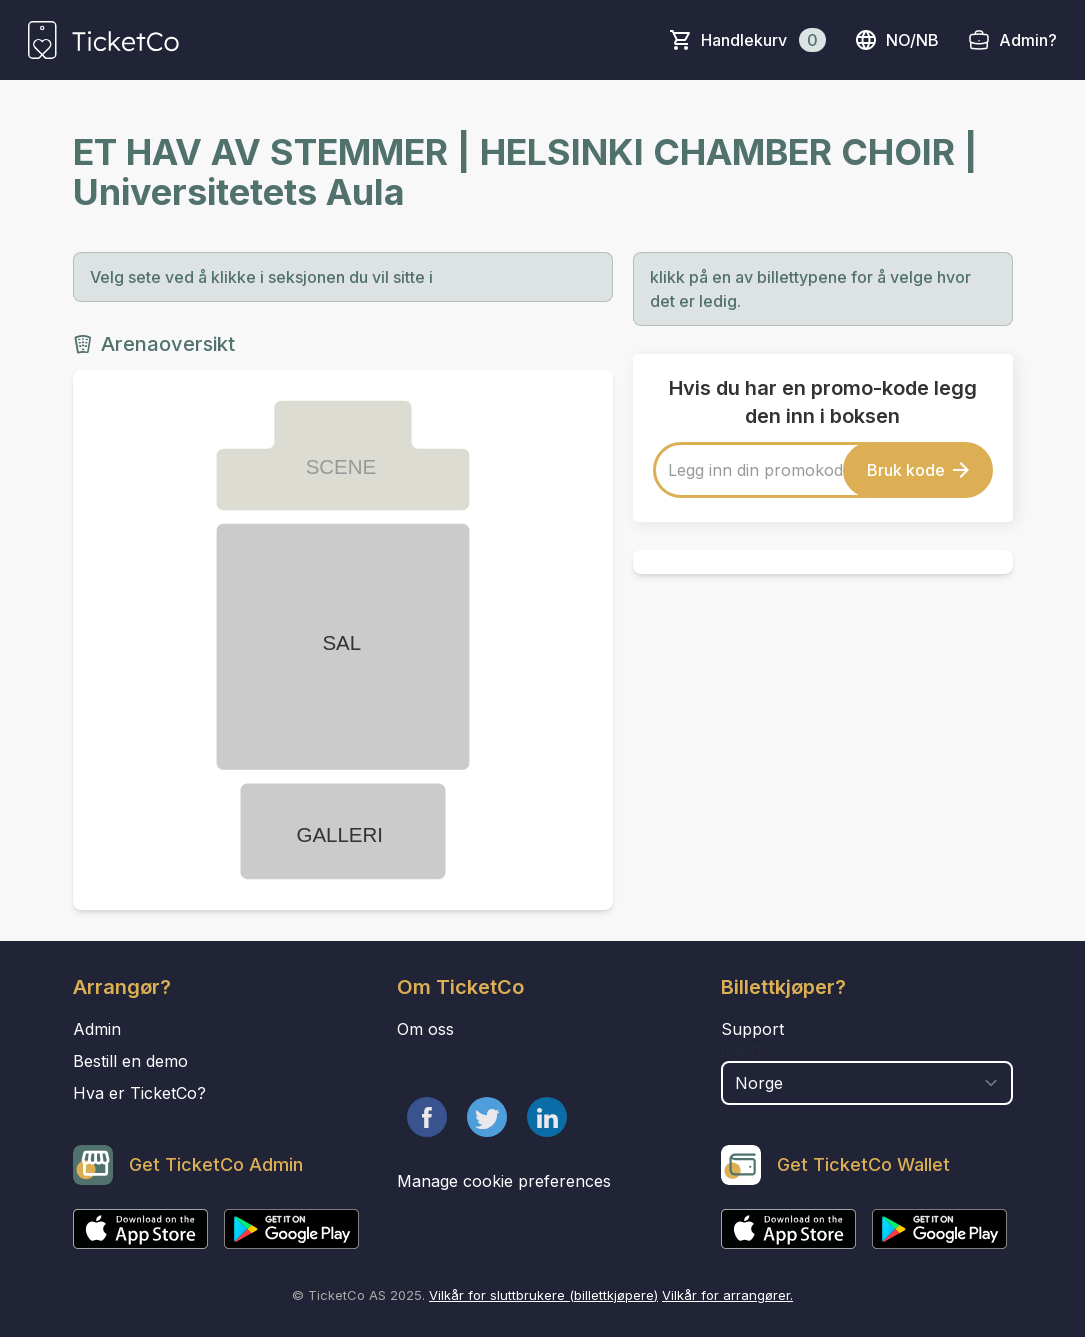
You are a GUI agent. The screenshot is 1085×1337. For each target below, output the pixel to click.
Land (741, 1051)
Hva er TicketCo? (139, 1093)
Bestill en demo (130, 1061)
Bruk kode (918, 470)
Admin (97, 1029)
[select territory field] (867, 1083)
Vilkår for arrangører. (727, 1295)
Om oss (425, 1029)
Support (752, 1029)
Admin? (1028, 40)
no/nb (896, 40)
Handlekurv (763, 40)
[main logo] (103, 40)
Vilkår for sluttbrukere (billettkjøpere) (543, 1295)
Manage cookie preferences (504, 1181)
